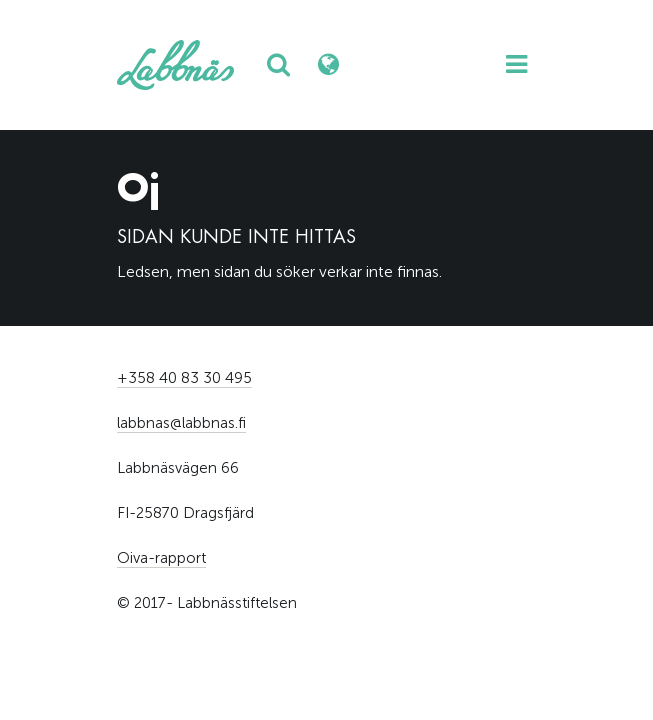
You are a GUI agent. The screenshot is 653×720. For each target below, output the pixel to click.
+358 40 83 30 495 (184, 378)
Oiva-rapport (161, 558)
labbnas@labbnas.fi (181, 423)
